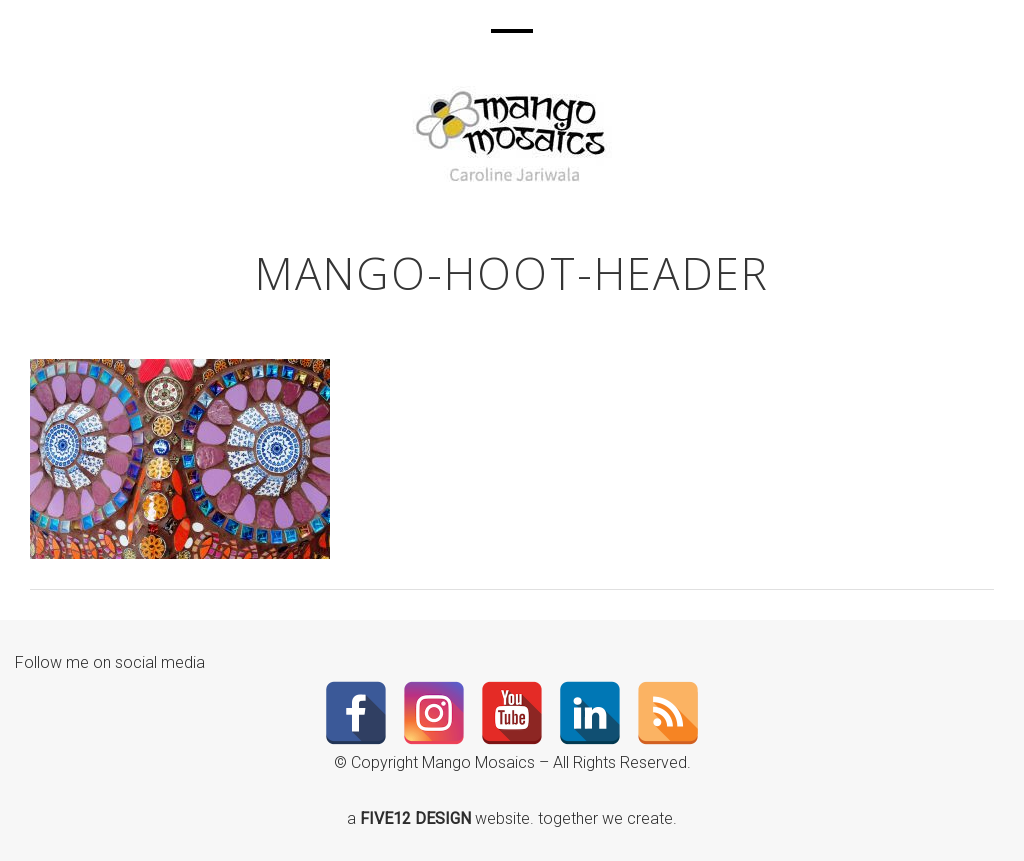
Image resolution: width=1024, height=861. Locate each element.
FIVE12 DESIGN (417, 818)
